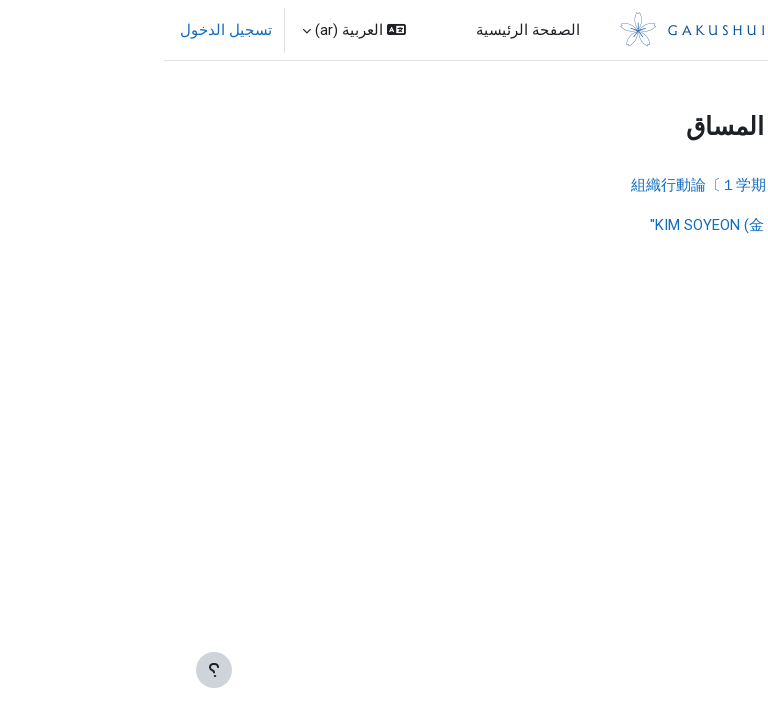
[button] (190, 30)
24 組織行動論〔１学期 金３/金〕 (579, 185)
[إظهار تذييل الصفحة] (50, 670)
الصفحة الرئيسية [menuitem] (364, 30)
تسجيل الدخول (62, 30)
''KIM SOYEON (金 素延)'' (565, 225)
